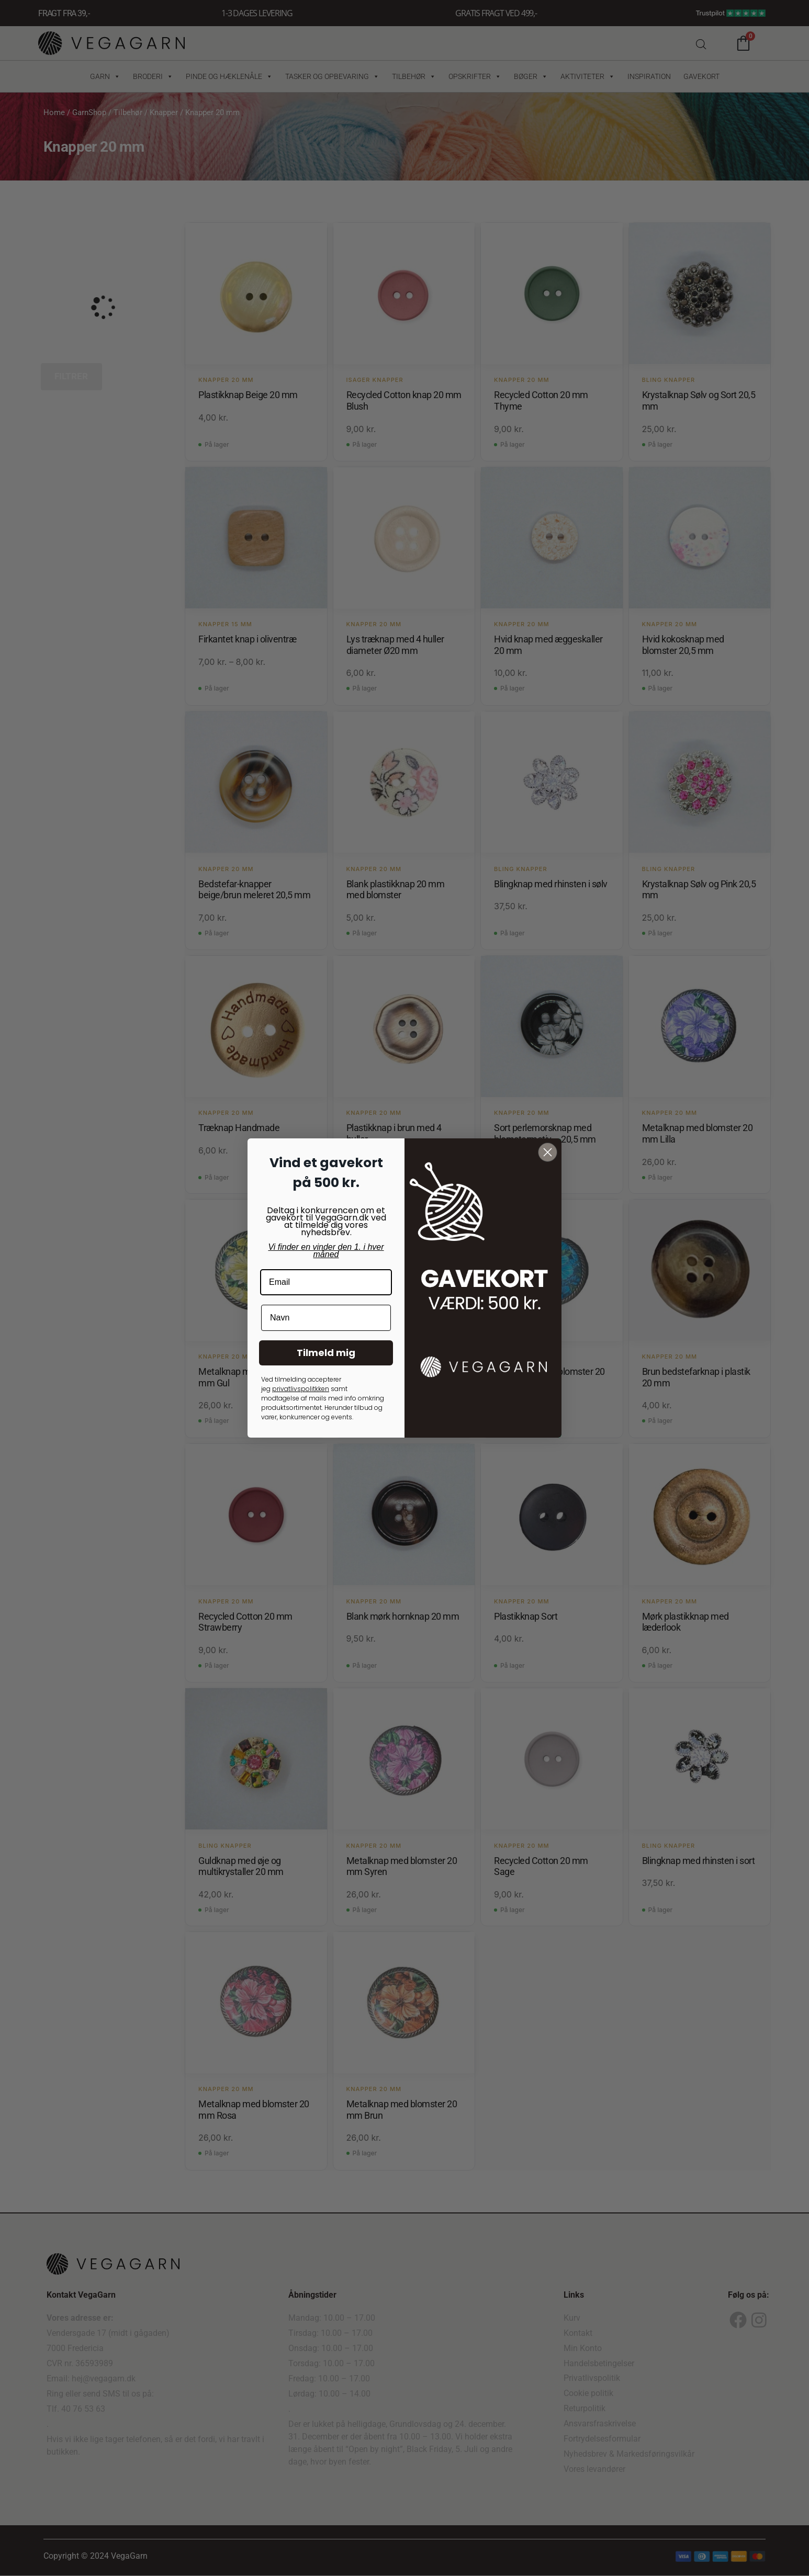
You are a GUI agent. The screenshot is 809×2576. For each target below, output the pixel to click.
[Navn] (326, 1318)
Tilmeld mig (326, 1352)
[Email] (326, 1282)
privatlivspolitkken (300, 1388)
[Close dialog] (547, 1152)
